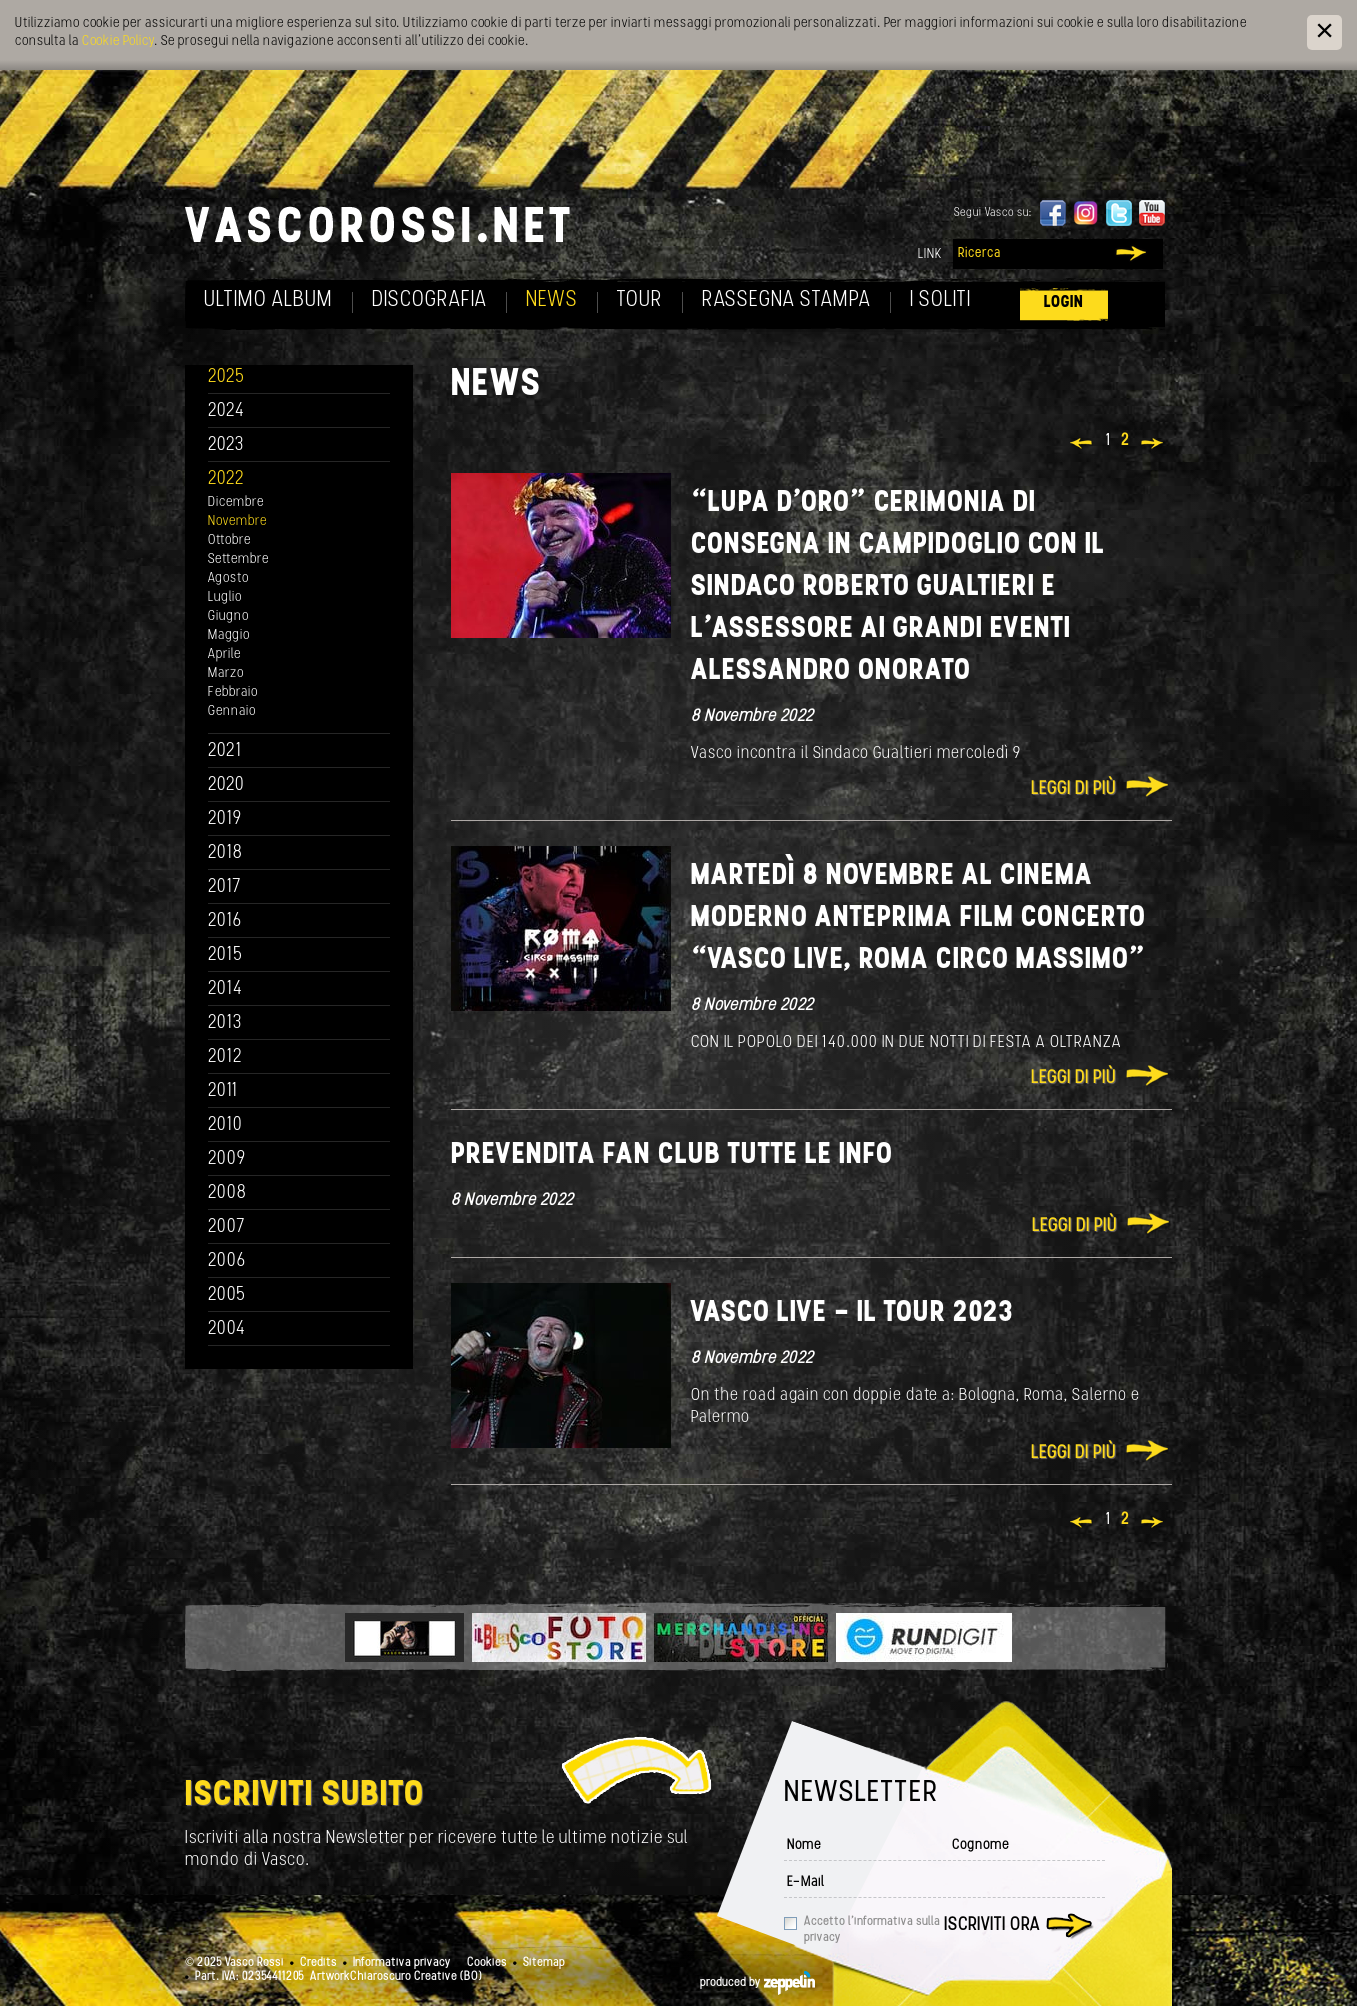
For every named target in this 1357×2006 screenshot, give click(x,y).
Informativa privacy (402, 1963)
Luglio (225, 597)
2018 (225, 853)
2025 (226, 377)
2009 (227, 1159)
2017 (224, 887)
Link (930, 254)
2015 (225, 955)
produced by (757, 1983)
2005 (227, 1295)
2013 (225, 1023)
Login (1064, 302)
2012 (225, 1057)
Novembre (237, 521)
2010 (225, 1125)
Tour (640, 300)
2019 (225, 819)
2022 (226, 479)
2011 (223, 1091)
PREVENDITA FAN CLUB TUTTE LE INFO (672, 1155)
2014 (225, 989)
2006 (227, 1261)
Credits (318, 1963)
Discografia (429, 300)
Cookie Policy (118, 41)
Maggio (229, 635)
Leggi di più (1073, 789)
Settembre (238, 559)
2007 (226, 1227)
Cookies (487, 1963)
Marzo (226, 673)
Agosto (228, 578)
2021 (225, 751)
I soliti (940, 300)
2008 (227, 1193)
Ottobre (229, 540)
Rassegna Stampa (786, 300)
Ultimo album (268, 300)
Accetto (872, 1930)
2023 (226, 445)
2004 (227, 1329)
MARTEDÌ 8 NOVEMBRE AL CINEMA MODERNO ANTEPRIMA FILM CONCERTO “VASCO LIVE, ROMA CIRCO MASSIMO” (918, 918)
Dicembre (236, 502)
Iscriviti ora (992, 1925)
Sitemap (544, 1963)
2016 (225, 921)
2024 (226, 411)
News (552, 300)
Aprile (224, 654)
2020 (226, 785)
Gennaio (232, 711)
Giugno (228, 616)
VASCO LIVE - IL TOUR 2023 (852, 1313)
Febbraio (233, 692)
